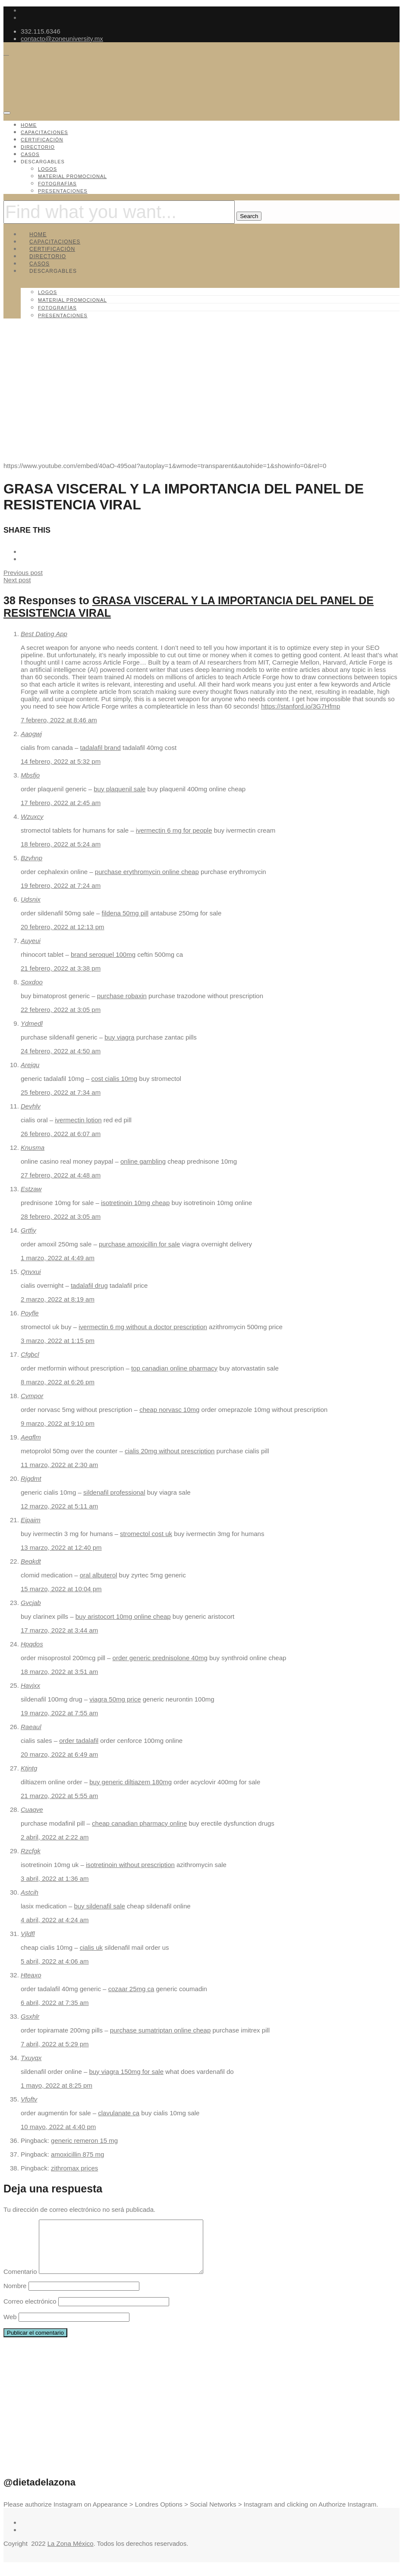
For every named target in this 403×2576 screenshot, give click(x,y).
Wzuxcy (32, 816)
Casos (30, 154)
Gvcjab (31, 1602)
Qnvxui (31, 1271)
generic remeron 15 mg (84, 2140)
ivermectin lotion (78, 1120)
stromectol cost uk (146, 1533)
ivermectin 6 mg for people (174, 830)
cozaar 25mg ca (131, 1988)
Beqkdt (31, 1561)
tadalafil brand (100, 747)
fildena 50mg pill (125, 913)
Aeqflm (31, 1437)
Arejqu (30, 1064)
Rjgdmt (31, 1478)
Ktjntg (29, 1768)
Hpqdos (32, 1644)
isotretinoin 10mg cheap (135, 1202)
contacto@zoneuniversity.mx (62, 38)
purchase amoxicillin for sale (139, 1244)
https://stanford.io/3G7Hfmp (300, 706)
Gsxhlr (30, 2016)
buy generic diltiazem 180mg (130, 1782)
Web (10, 2327)
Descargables (43, 161)
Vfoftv (29, 2099)
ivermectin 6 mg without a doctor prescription (143, 1326)
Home (29, 125)
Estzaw (31, 1189)
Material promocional (72, 176)
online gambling (143, 1161)
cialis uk (91, 1947)
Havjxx (30, 1685)
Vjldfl (28, 1933)
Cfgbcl (30, 1354)
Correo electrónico (30, 2311)
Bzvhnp (31, 858)
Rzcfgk (31, 1851)
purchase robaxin (122, 995)
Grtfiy (28, 1230)
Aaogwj (31, 733)
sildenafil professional (114, 1492)
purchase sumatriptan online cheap (160, 2030)
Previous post (23, 572)
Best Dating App (44, 633)
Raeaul (31, 1726)
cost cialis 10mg (114, 1078)
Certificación (42, 139)
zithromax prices (74, 2168)
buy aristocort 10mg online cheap (123, 1616)
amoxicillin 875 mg (77, 2154)
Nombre (14, 2296)
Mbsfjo (30, 775)
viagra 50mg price (115, 1699)
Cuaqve (32, 1809)
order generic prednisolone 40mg (160, 1657)
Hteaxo (31, 1975)
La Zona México (70, 2553)
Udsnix (31, 899)
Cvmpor (32, 1395)
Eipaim (31, 1520)
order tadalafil (78, 1740)
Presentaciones (63, 191)
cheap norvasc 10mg (169, 1409)
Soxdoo (32, 982)
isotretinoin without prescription (130, 1864)
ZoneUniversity (41, 420)
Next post (17, 580)
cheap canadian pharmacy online (139, 1823)
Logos (47, 169)
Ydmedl (32, 1023)
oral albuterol (98, 1575)
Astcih (29, 1892)
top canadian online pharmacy (174, 1368)
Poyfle (30, 1313)
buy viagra (119, 1037)
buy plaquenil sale (119, 789)
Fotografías (57, 183)
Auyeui (31, 940)
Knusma (32, 1147)
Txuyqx (31, 2057)
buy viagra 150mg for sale (126, 2071)
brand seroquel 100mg (103, 954)
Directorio (38, 147)
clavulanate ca (118, 2113)
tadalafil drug (89, 1285)
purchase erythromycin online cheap (147, 871)
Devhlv (31, 1106)
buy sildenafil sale (99, 1906)
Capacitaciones (44, 132)
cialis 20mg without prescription (169, 1451)
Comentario (20, 2282)
